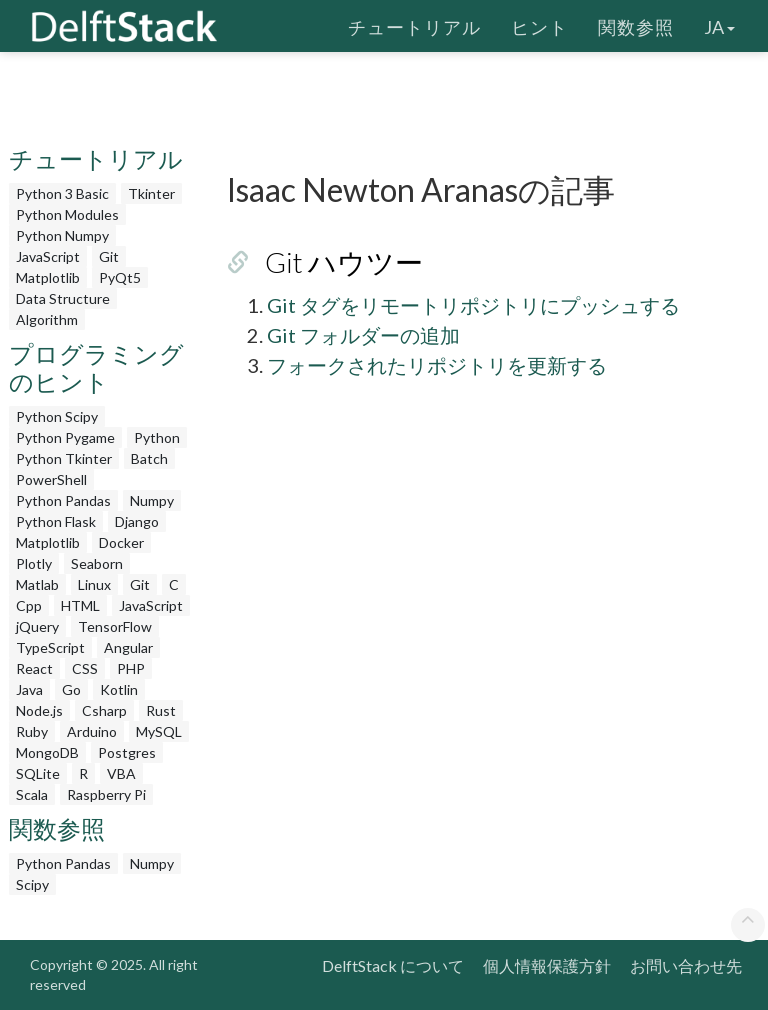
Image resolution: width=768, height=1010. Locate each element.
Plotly (34, 563)
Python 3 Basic (62, 193)
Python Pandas (63, 500)
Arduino (92, 731)
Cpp (29, 605)
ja (719, 25)
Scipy (32, 884)
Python (157, 437)
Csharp (104, 710)
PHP (131, 668)
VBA (121, 773)
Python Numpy (62, 235)
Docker (121, 542)
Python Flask (56, 521)
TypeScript (50, 647)
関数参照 (636, 25)
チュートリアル (414, 25)
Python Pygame (65, 437)
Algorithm (47, 319)
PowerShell (51, 479)
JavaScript (48, 256)
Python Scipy (57, 416)
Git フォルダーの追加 (363, 335)
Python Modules (67, 214)
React (34, 668)
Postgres (127, 752)
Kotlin (119, 689)
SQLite (38, 773)
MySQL (159, 731)
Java (29, 689)
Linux (94, 584)
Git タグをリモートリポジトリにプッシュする (473, 305)
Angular (128, 647)
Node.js (39, 710)
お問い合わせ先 (686, 965)
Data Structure (63, 298)
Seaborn (97, 563)
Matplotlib (48, 277)
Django (137, 521)
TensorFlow (115, 626)
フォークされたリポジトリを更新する (437, 365)
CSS (85, 668)
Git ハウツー (344, 262)
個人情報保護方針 (547, 965)
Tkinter (151, 193)
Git (109, 256)
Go (71, 689)
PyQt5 (120, 277)
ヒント (539, 25)
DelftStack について (393, 965)
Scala (32, 794)
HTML (80, 605)
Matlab (37, 584)
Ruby (32, 731)
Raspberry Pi (106, 794)
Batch (149, 458)
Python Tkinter (64, 458)
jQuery (37, 626)
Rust (161, 710)
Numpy (152, 500)
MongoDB (47, 752)
